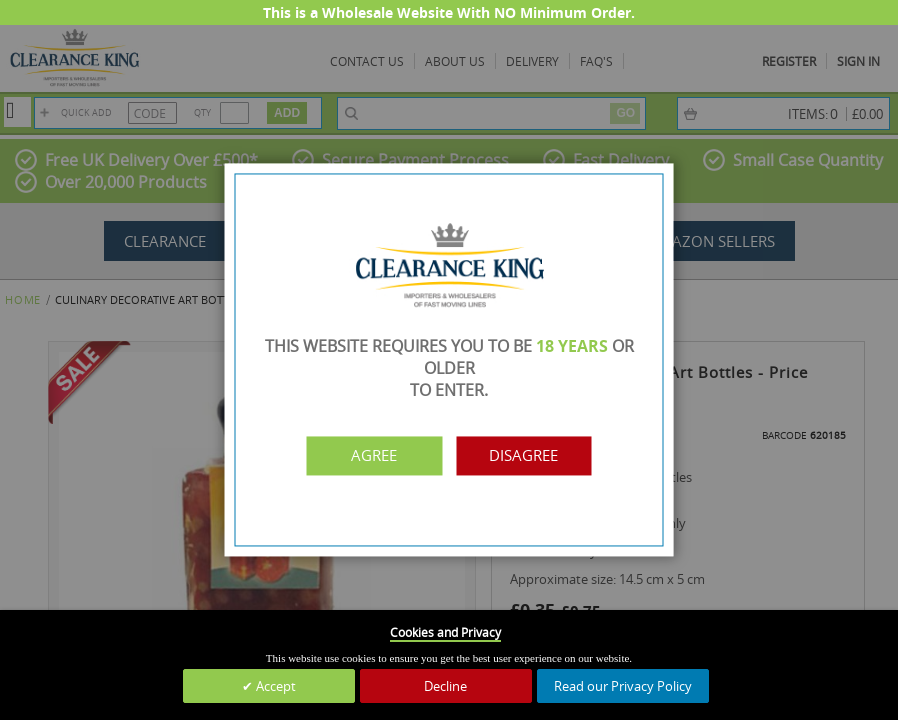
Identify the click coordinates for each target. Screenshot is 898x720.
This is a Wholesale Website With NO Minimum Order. (449, 12)
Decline (445, 686)
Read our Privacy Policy (623, 686)
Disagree (536, 456)
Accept (274, 686)
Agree (362, 456)
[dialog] (449, 360)
